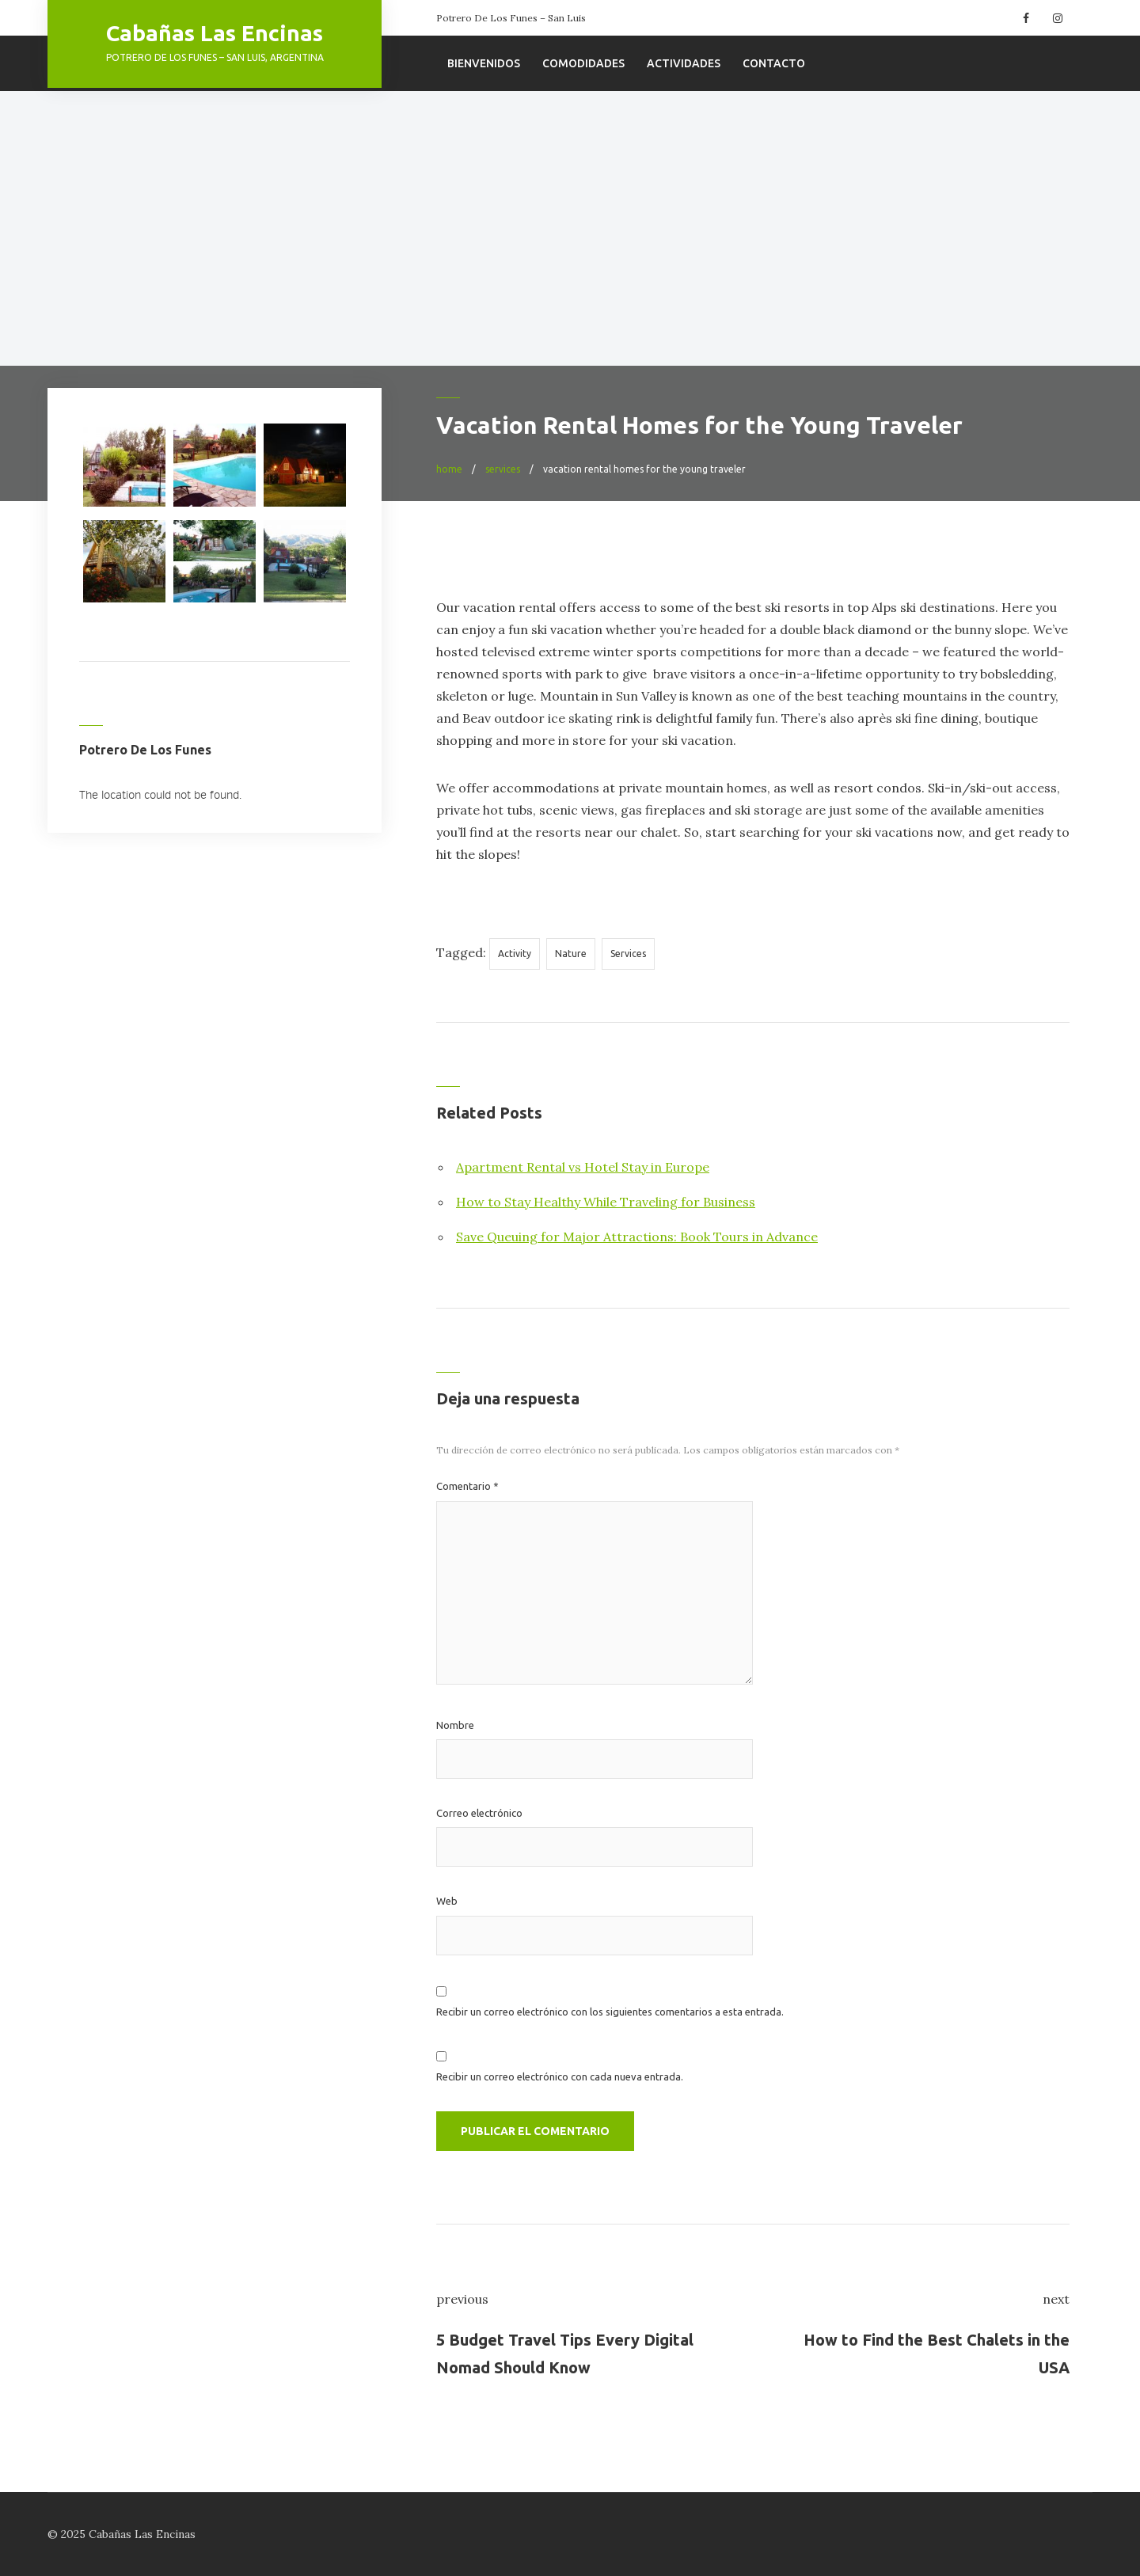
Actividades (683, 63)
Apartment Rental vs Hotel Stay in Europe (582, 1167)
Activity (514, 953)
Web (447, 1900)
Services (628, 953)
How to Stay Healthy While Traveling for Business (605, 1202)
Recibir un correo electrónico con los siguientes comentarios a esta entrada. (610, 2011)
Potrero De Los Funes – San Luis (511, 18)
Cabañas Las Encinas (214, 33)
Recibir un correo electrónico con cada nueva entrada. (559, 2076)
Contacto (774, 63)
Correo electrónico (479, 1812)
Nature (571, 953)
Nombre (455, 1725)
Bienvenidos (483, 63)
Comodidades (583, 63)
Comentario (467, 1485)
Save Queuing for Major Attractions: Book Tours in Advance (637, 1236)
